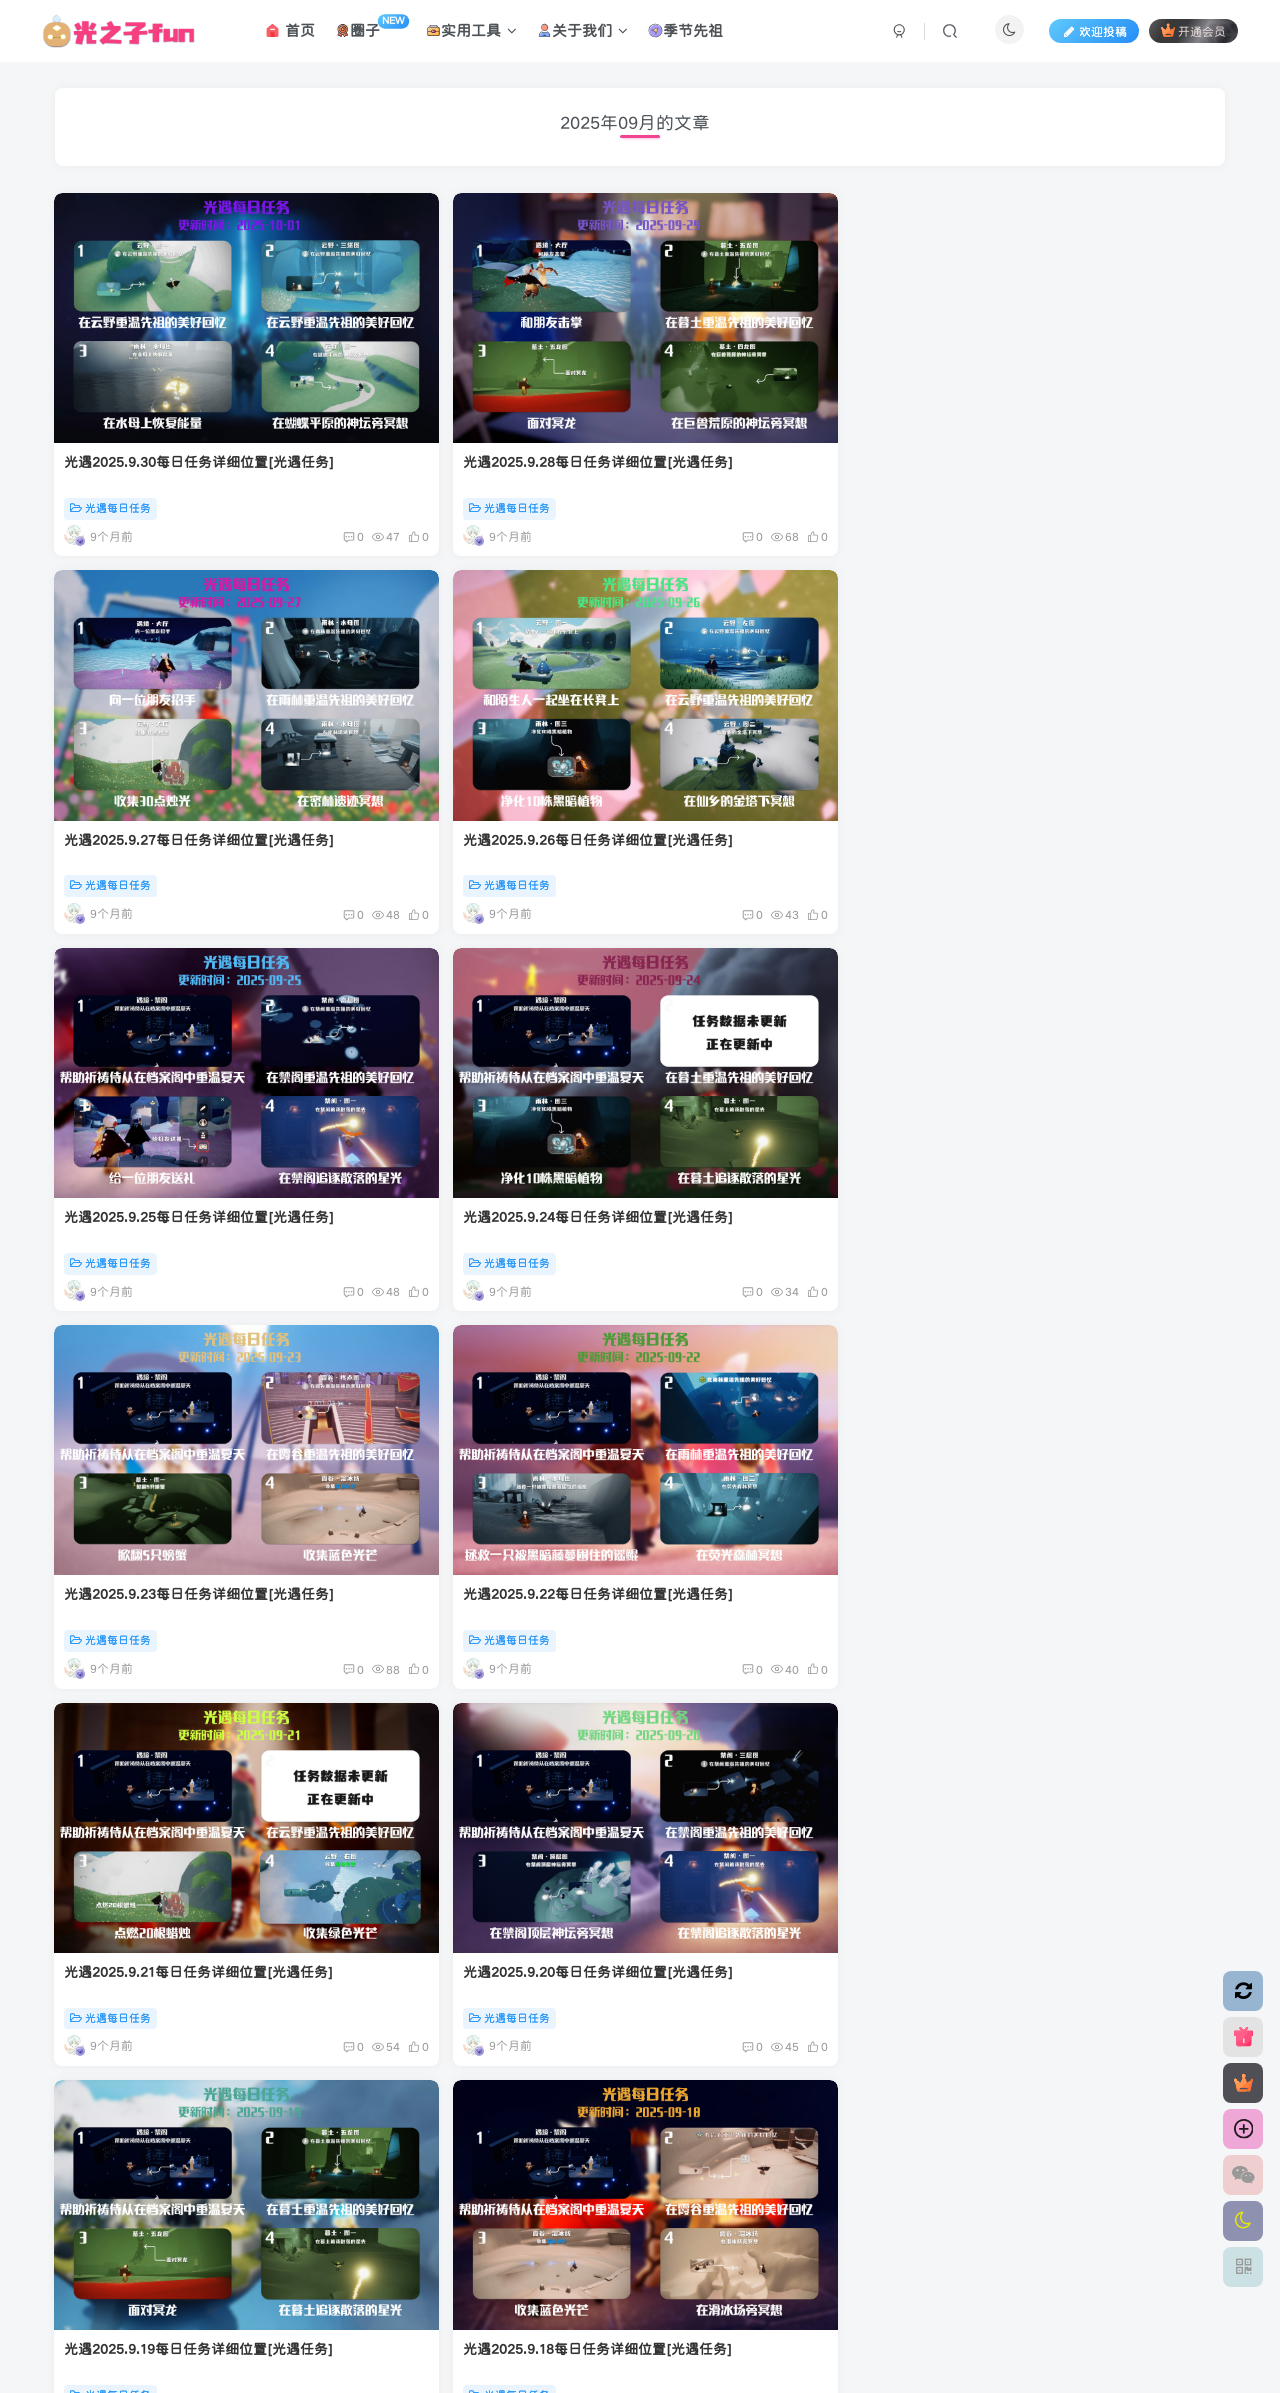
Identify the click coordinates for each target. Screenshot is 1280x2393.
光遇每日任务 (111, 441)
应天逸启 (559, 2218)
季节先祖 (690, 33)
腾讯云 (633, 2218)
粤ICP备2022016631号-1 (781, 2218)
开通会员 (1189, 33)
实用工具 (476, 33)
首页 (294, 33)
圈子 (376, 30)
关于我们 (587, 33)
